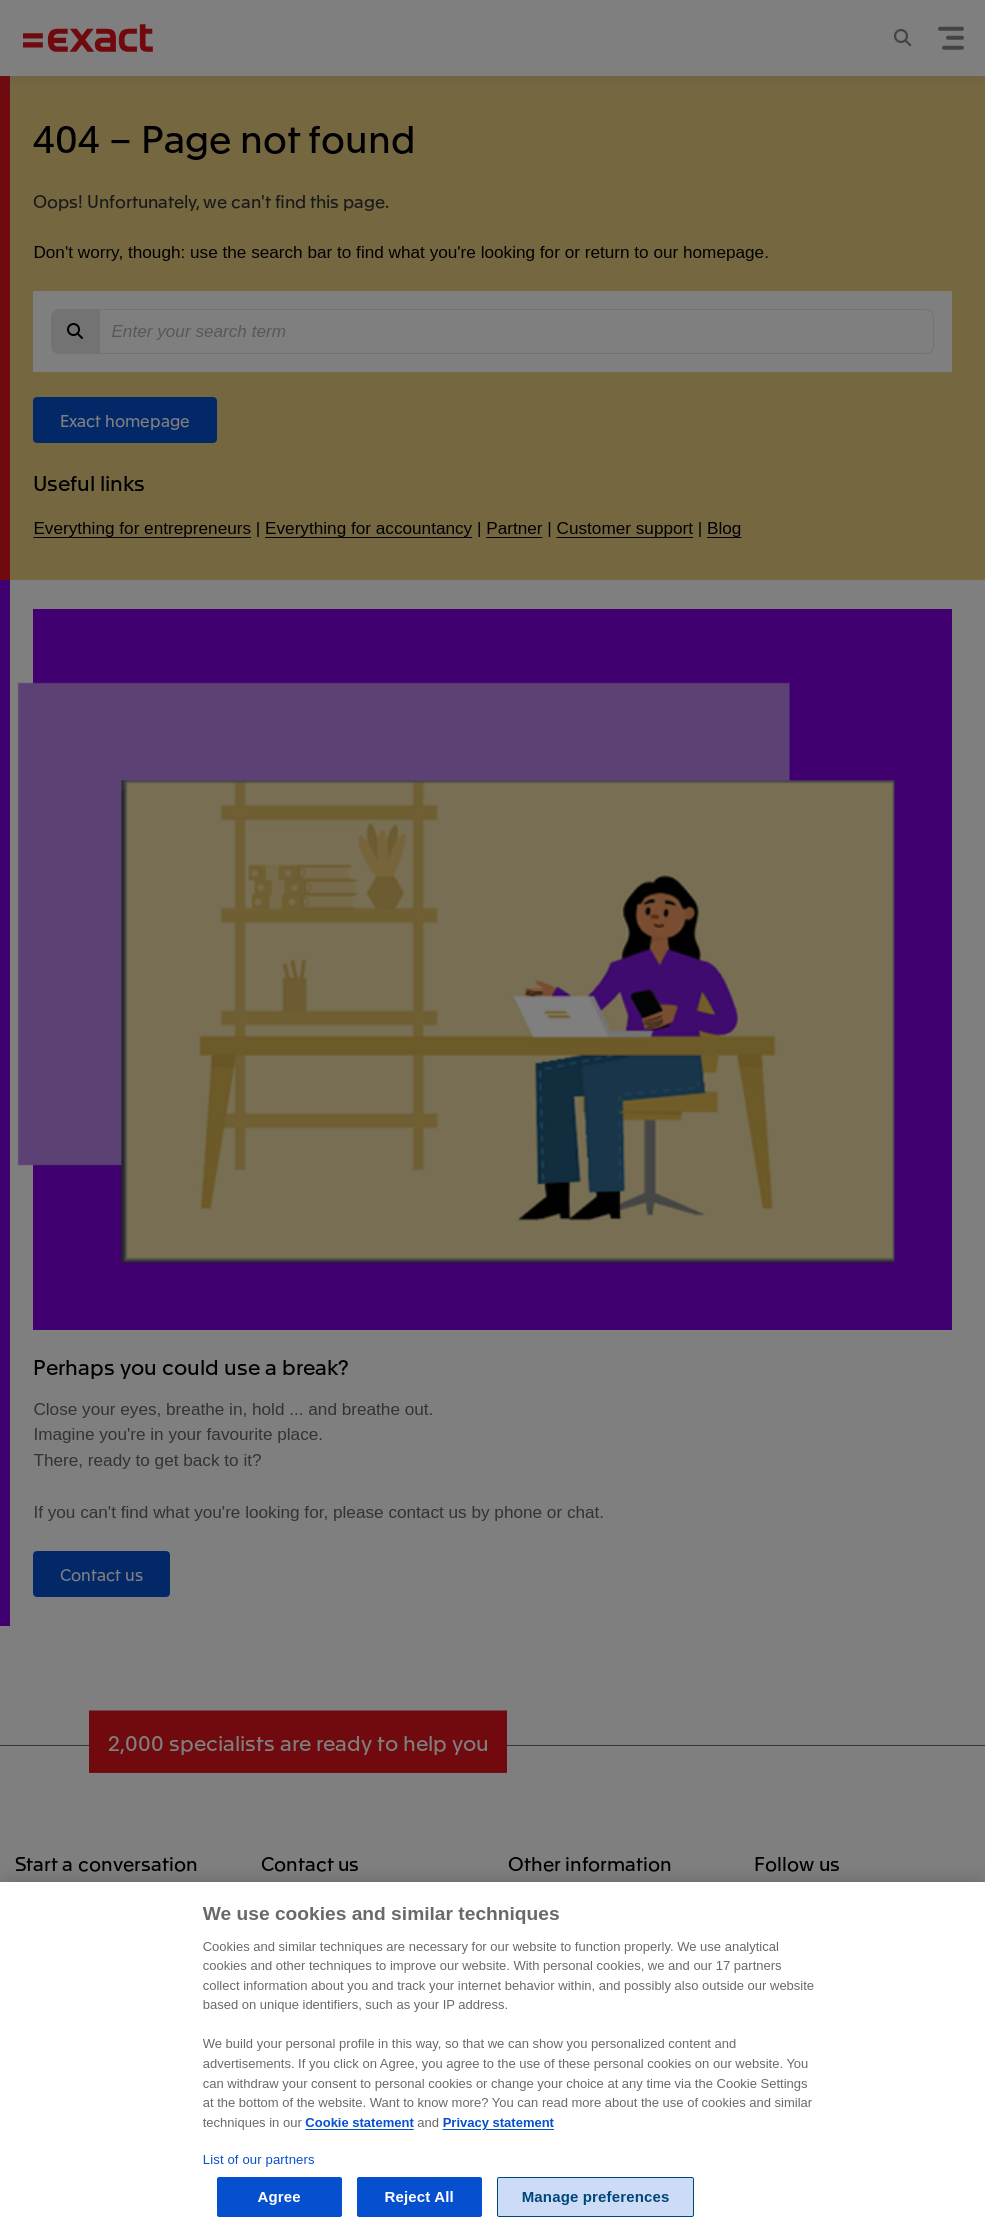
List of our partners (259, 2175)
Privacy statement (498, 2138)
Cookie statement (359, 2138)
